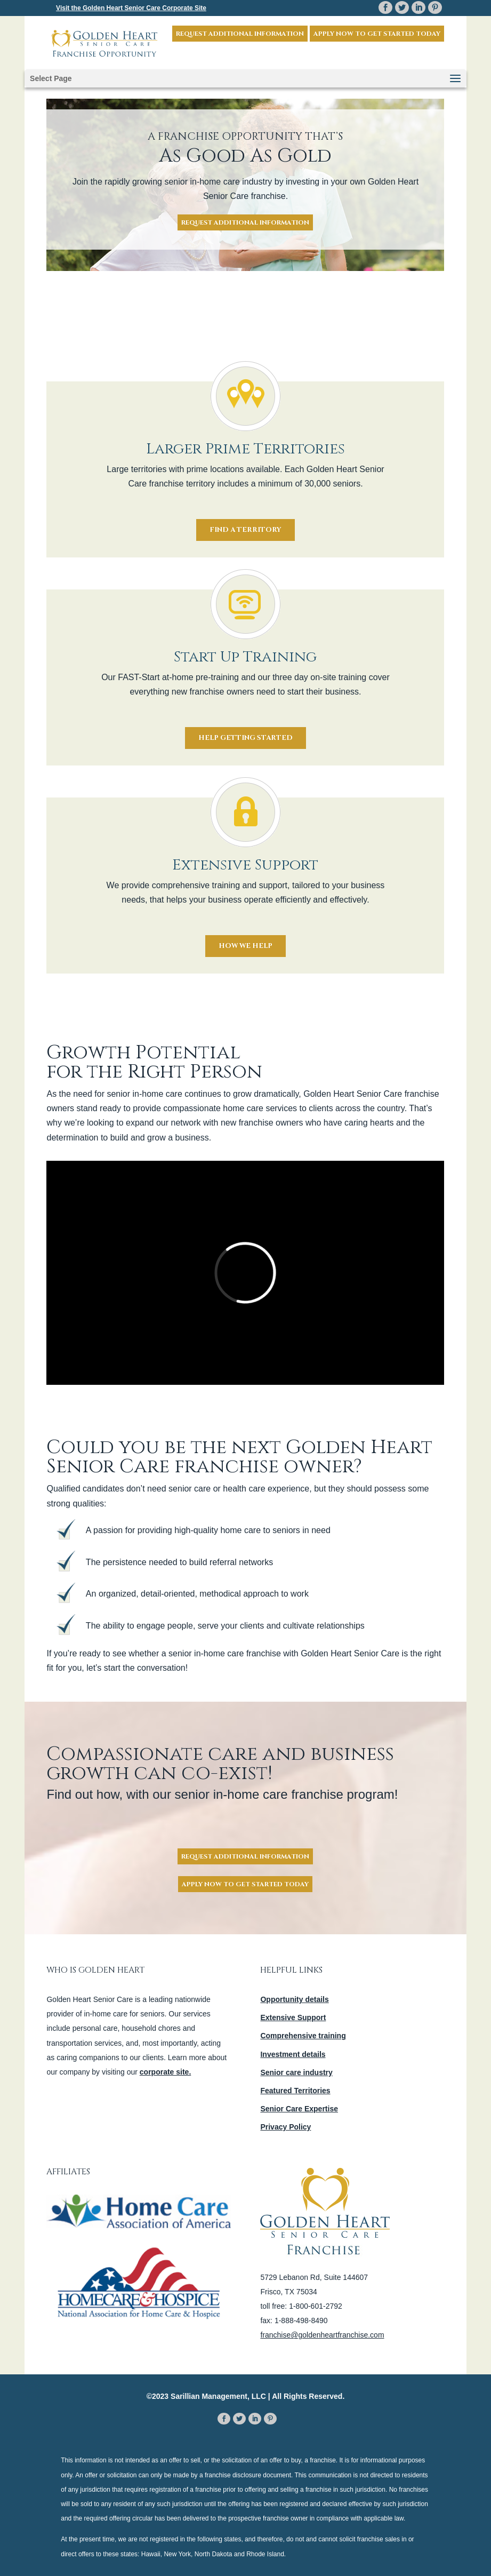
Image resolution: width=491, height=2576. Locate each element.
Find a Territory (245, 530)
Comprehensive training (302, 2035)
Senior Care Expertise (299, 2108)
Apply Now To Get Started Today (245, 1884)
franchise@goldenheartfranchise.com (322, 2335)
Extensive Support (293, 2017)
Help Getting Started (245, 738)
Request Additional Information (240, 33)
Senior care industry (296, 2072)
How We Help (245, 946)
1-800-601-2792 (315, 2306)
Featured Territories (295, 2090)
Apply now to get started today (376, 33)
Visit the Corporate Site (131, 8)
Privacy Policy (285, 2127)
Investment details (292, 2054)
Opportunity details (294, 1999)
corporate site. (165, 2072)
